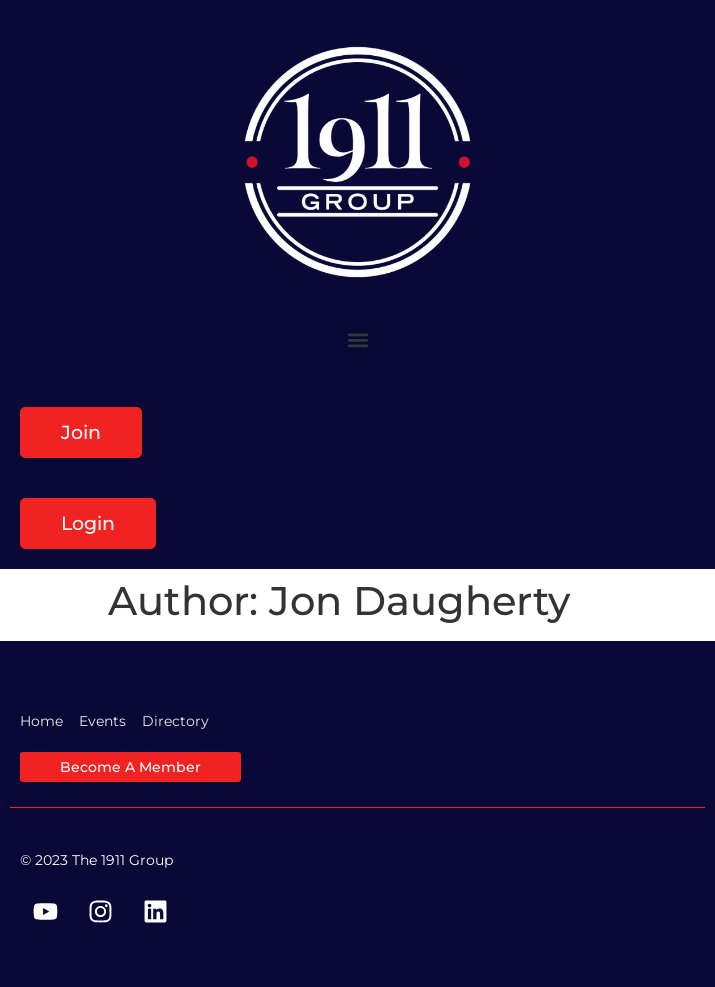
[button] (357, 340)
